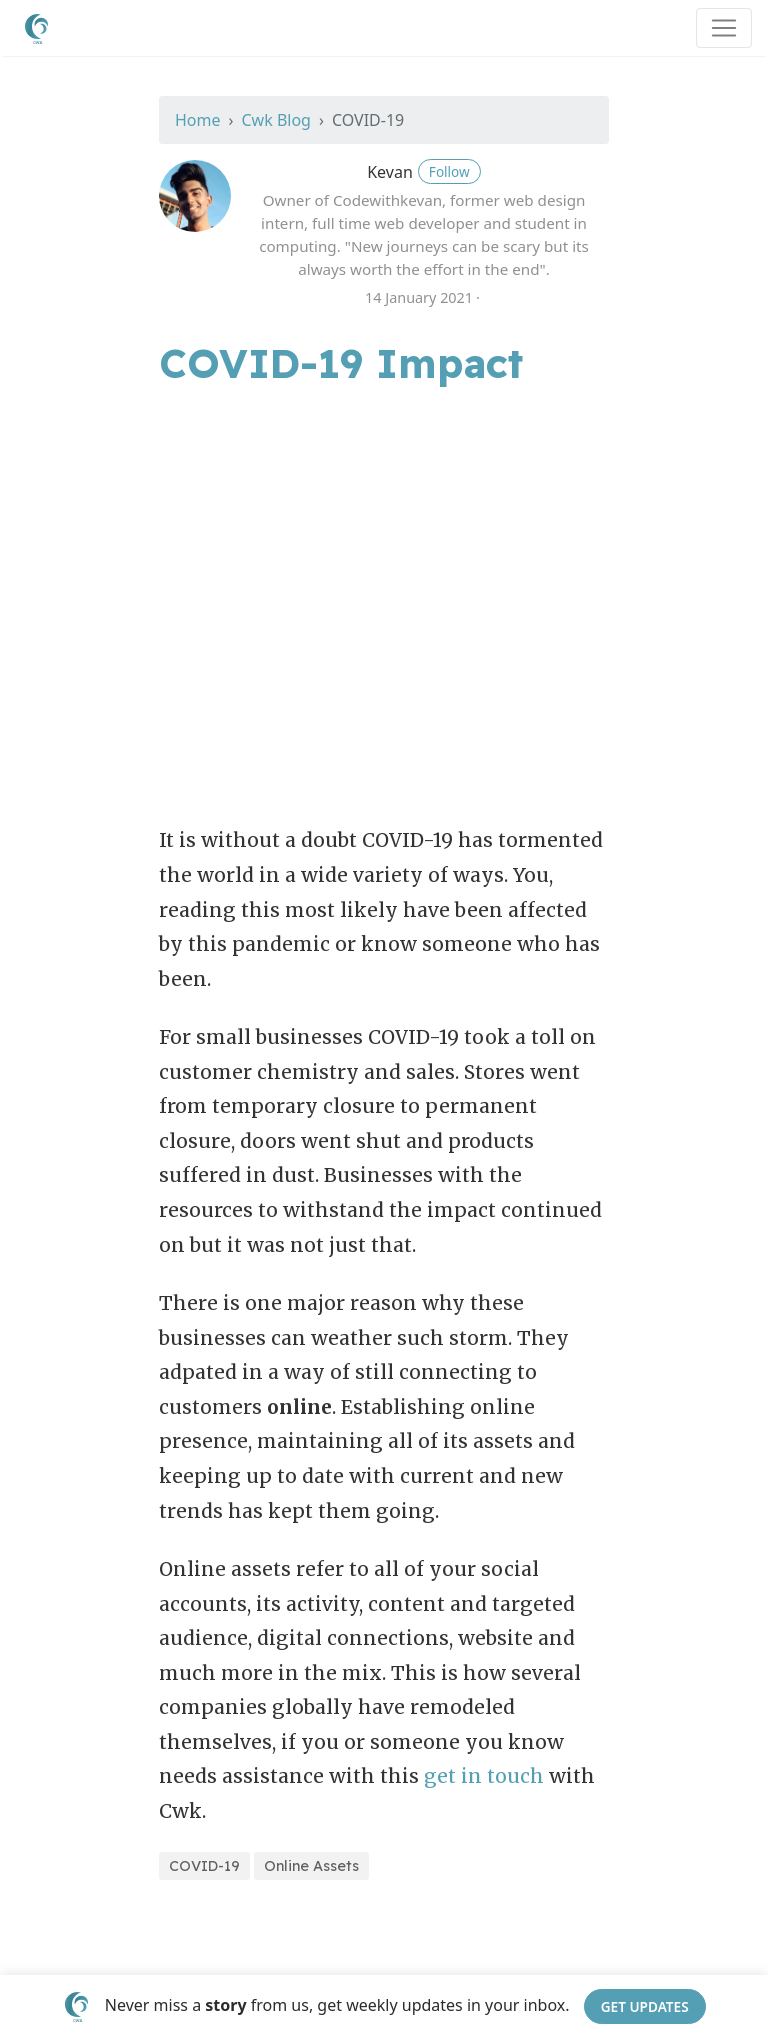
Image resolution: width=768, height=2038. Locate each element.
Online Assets (311, 1866)
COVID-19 (204, 1866)
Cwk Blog (276, 120)
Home (198, 120)
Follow (449, 171)
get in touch (484, 1776)
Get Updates (645, 2006)
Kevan (390, 172)
